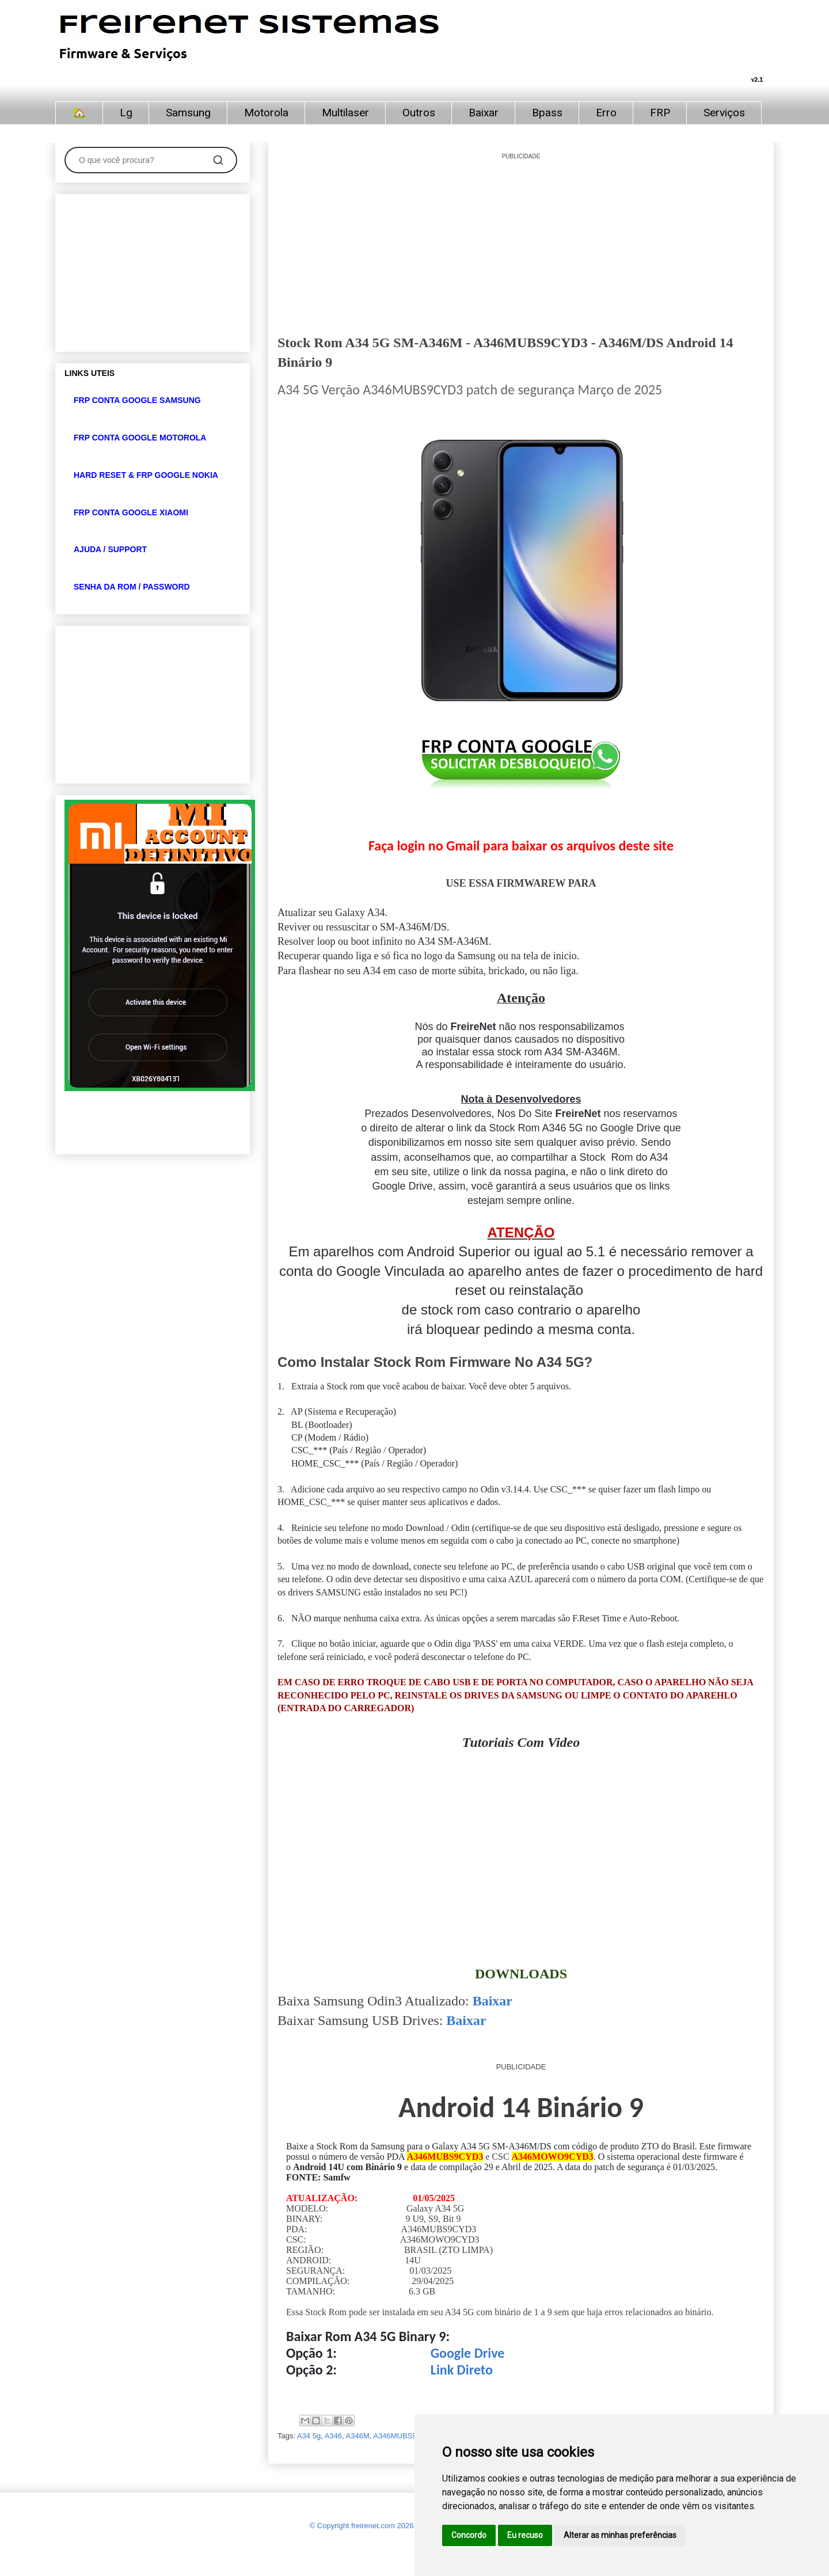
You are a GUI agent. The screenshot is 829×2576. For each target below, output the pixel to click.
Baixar (484, 112)
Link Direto (462, 2369)
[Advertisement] (521, 241)
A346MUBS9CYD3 (404, 2435)
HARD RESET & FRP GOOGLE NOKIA (146, 475)
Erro (606, 112)
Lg (126, 112)
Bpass (547, 112)
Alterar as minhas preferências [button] (620, 2535)
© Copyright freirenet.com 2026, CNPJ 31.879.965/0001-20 (408, 2525)
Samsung (188, 112)
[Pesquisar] (218, 160)
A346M (358, 2435)
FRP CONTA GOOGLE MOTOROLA (140, 437)
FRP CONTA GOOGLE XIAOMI (131, 512)
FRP (660, 112)
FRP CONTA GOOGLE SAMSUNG (137, 400)
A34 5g (309, 2435)
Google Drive (468, 2353)
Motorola (266, 112)
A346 (333, 2435)
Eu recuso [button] (525, 2535)
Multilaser (345, 112)
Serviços (724, 112)
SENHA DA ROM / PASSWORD (132, 586)
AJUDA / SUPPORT (110, 549)
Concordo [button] (468, 2535)
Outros (418, 112)
